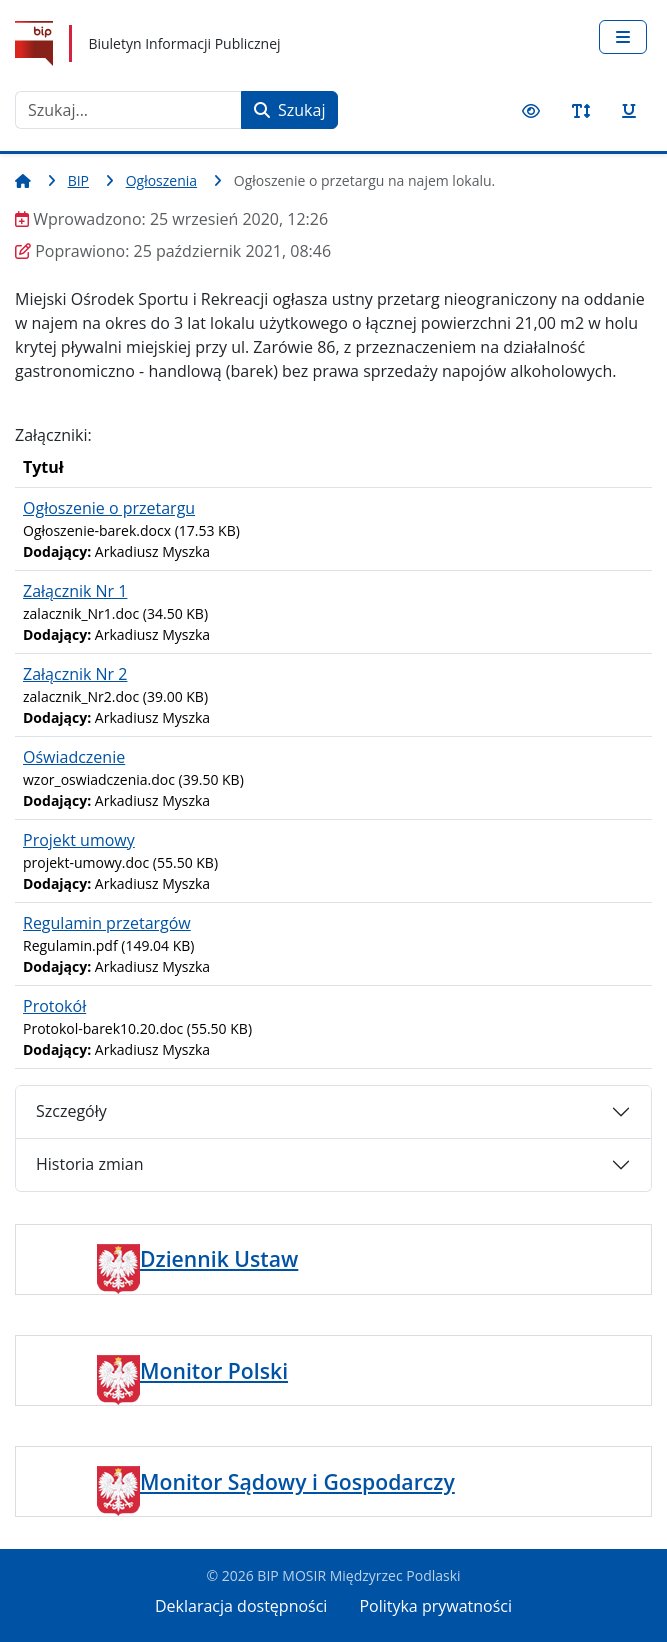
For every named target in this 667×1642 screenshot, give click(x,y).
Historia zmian (89, 1164)
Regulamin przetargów (107, 923)
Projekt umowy (79, 840)
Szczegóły (71, 1111)
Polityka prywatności (435, 1606)
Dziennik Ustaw (219, 1258)
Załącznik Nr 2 (75, 674)
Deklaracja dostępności (241, 1606)
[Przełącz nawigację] (623, 37)
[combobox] (128, 110)
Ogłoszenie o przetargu (109, 508)
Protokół (54, 1006)
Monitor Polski (214, 1370)
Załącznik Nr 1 (75, 591)
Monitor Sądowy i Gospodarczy (297, 1481)
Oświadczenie (74, 757)
